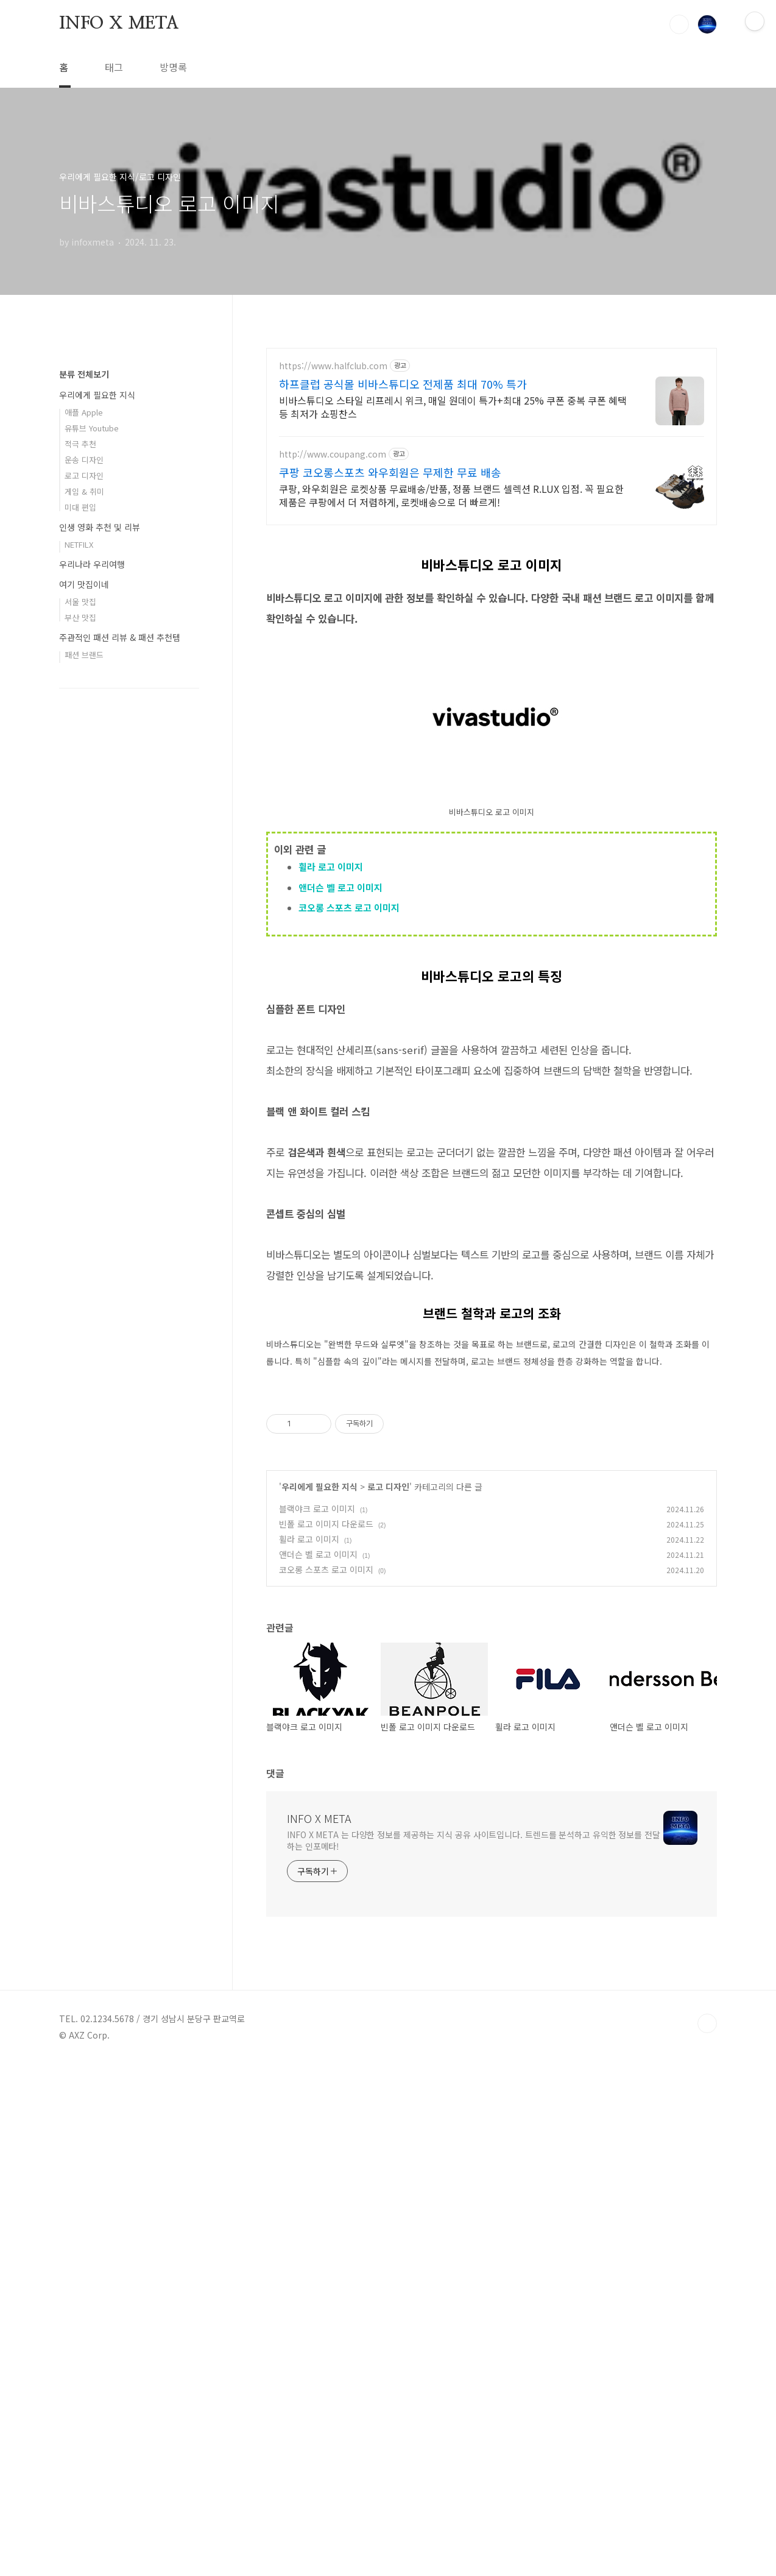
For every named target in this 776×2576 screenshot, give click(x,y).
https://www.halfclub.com (333, 366)
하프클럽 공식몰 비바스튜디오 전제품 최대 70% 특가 (403, 384)
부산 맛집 (80, 983)
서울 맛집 (80, 967)
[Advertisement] (491, 622)
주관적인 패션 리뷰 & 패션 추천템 (119, 1003)
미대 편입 (80, 873)
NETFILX (79, 910)
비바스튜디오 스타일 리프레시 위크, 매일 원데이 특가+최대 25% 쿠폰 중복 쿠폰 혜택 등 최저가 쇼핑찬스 (453, 406)
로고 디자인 (388, 1998)
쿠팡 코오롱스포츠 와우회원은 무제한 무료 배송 (390, 472)
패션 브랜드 (84, 1020)
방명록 (173, 67)
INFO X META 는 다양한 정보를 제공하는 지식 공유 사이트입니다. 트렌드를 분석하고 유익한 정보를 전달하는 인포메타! (473, 2352)
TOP (707, 2535)
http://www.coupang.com (332, 454)
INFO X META (119, 23)
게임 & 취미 (84, 857)
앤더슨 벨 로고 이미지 (340, 1058)
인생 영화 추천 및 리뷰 (99, 892)
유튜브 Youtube (92, 793)
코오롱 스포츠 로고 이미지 (349, 1078)
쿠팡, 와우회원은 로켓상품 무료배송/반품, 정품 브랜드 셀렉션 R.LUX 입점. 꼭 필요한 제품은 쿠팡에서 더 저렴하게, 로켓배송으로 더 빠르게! (451, 495)
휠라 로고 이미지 (330, 1037)
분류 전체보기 (84, 740)
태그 (114, 67)
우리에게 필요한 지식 (319, 1998)
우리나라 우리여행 (92, 930)
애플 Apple (84, 778)
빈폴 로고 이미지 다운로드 (326, 2035)
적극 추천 (80, 809)
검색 (679, 24)
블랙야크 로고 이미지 (317, 2020)
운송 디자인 (84, 825)
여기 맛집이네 (84, 950)
